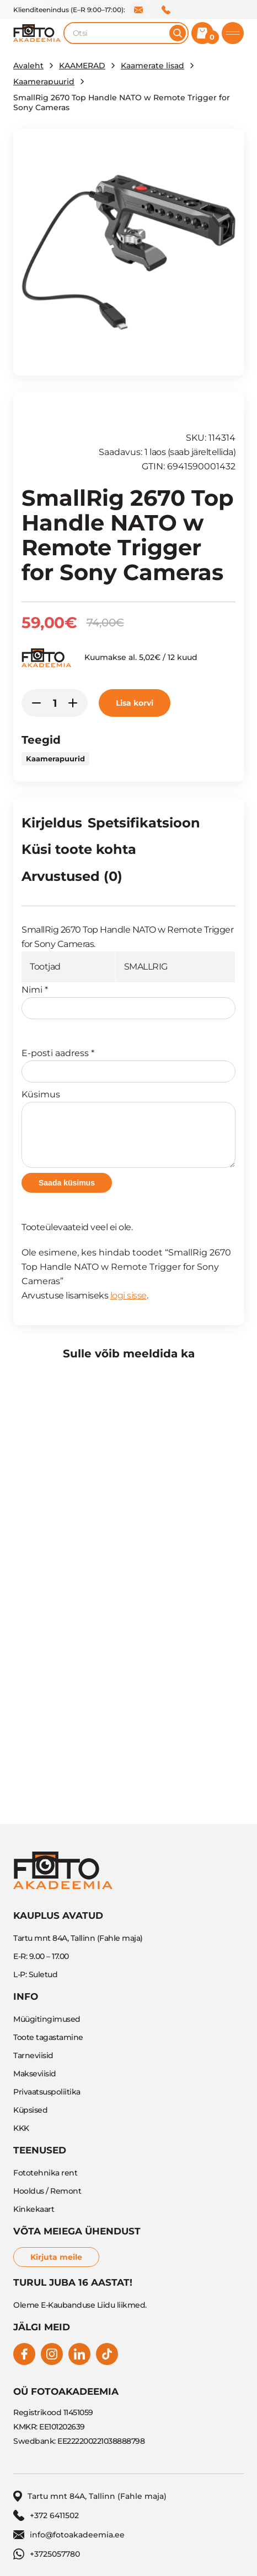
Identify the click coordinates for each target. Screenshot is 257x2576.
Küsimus (128, 1128)
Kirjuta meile (56, 2257)
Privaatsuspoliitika (47, 2092)
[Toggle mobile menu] (233, 33)
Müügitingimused (47, 2019)
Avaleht (28, 66)
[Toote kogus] (54, 703)
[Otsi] (177, 33)
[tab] (52, 825)
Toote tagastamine (48, 2037)
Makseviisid (34, 2074)
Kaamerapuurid (43, 81)
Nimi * (128, 1001)
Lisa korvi (134, 703)
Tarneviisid (33, 2055)
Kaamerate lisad (152, 66)
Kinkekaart (33, 2209)
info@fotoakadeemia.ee (138, 10)
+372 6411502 (166, 10)
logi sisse (128, 1295)
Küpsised (30, 2110)
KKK (21, 2128)
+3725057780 (46, 2553)
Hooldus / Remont (47, 2191)
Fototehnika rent (45, 2173)
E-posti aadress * (128, 1065)
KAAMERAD (82, 66)
